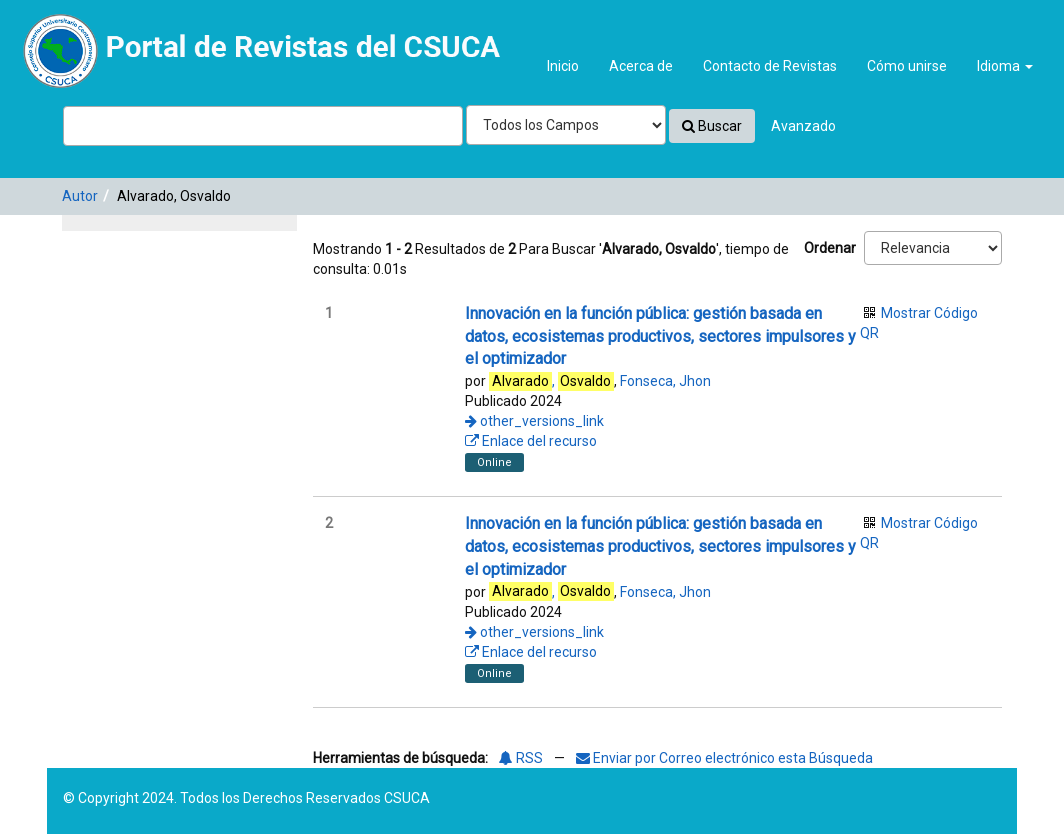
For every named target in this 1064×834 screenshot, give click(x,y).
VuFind (61, 31)
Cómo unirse (907, 66)
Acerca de (641, 66)
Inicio (563, 66)
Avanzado (803, 126)
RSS (521, 758)
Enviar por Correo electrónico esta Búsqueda (724, 758)
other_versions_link (534, 421)
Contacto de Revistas (770, 66)
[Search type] (566, 125)
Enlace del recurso (531, 441)
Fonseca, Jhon (665, 381)
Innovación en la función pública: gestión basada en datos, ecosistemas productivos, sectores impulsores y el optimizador (660, 336)
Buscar (712, 126)
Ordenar (830, 248)
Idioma (1005, 66)
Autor (80, 196)
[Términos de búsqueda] (263, 126)
